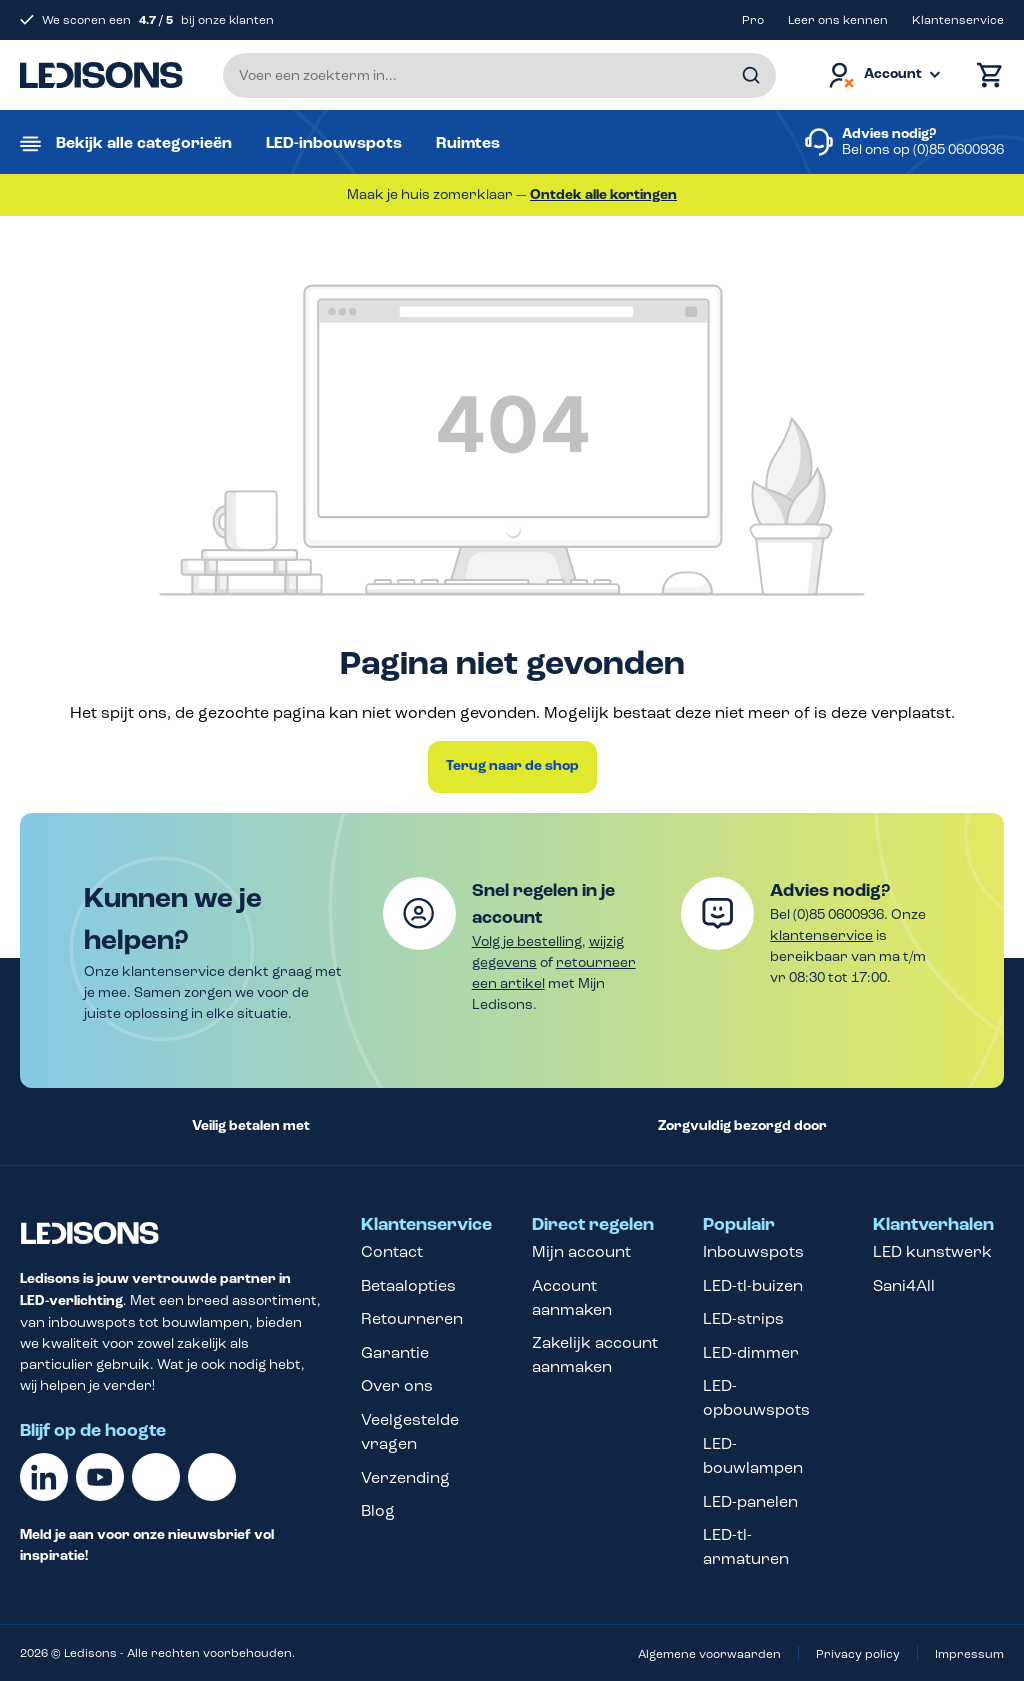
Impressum (969, 1654)
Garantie (395, 1352)
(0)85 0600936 (958, 149)
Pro (753, 20)
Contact (392, 1251)
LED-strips (743, 1318)
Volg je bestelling (527, 941)
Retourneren (412, 1318)
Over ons (397, 1385)
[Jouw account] (883, 75)
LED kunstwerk (932, 1251)
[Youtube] (100, 1477)
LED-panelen (750, 1501)
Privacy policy (858, 1654)
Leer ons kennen (838, 20)
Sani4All (904, 1285)
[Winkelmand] (985, 75)
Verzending (405, 1477)
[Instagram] (212, 1477)
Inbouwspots (753, 1251)
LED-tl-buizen (753, 1285)
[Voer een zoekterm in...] (499, 75)
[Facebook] (156, 1477)
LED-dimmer (751, 1352)
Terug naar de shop (512, 766)
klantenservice (821, 935)
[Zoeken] (751, 75)
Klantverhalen (933, 1225)
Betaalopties (408, 1285)
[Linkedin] (44, 1477)
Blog (378, 1510)
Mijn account (581, 1251)
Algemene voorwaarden (709, 1654)
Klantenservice (958, 20)
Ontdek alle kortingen (603, 195)
